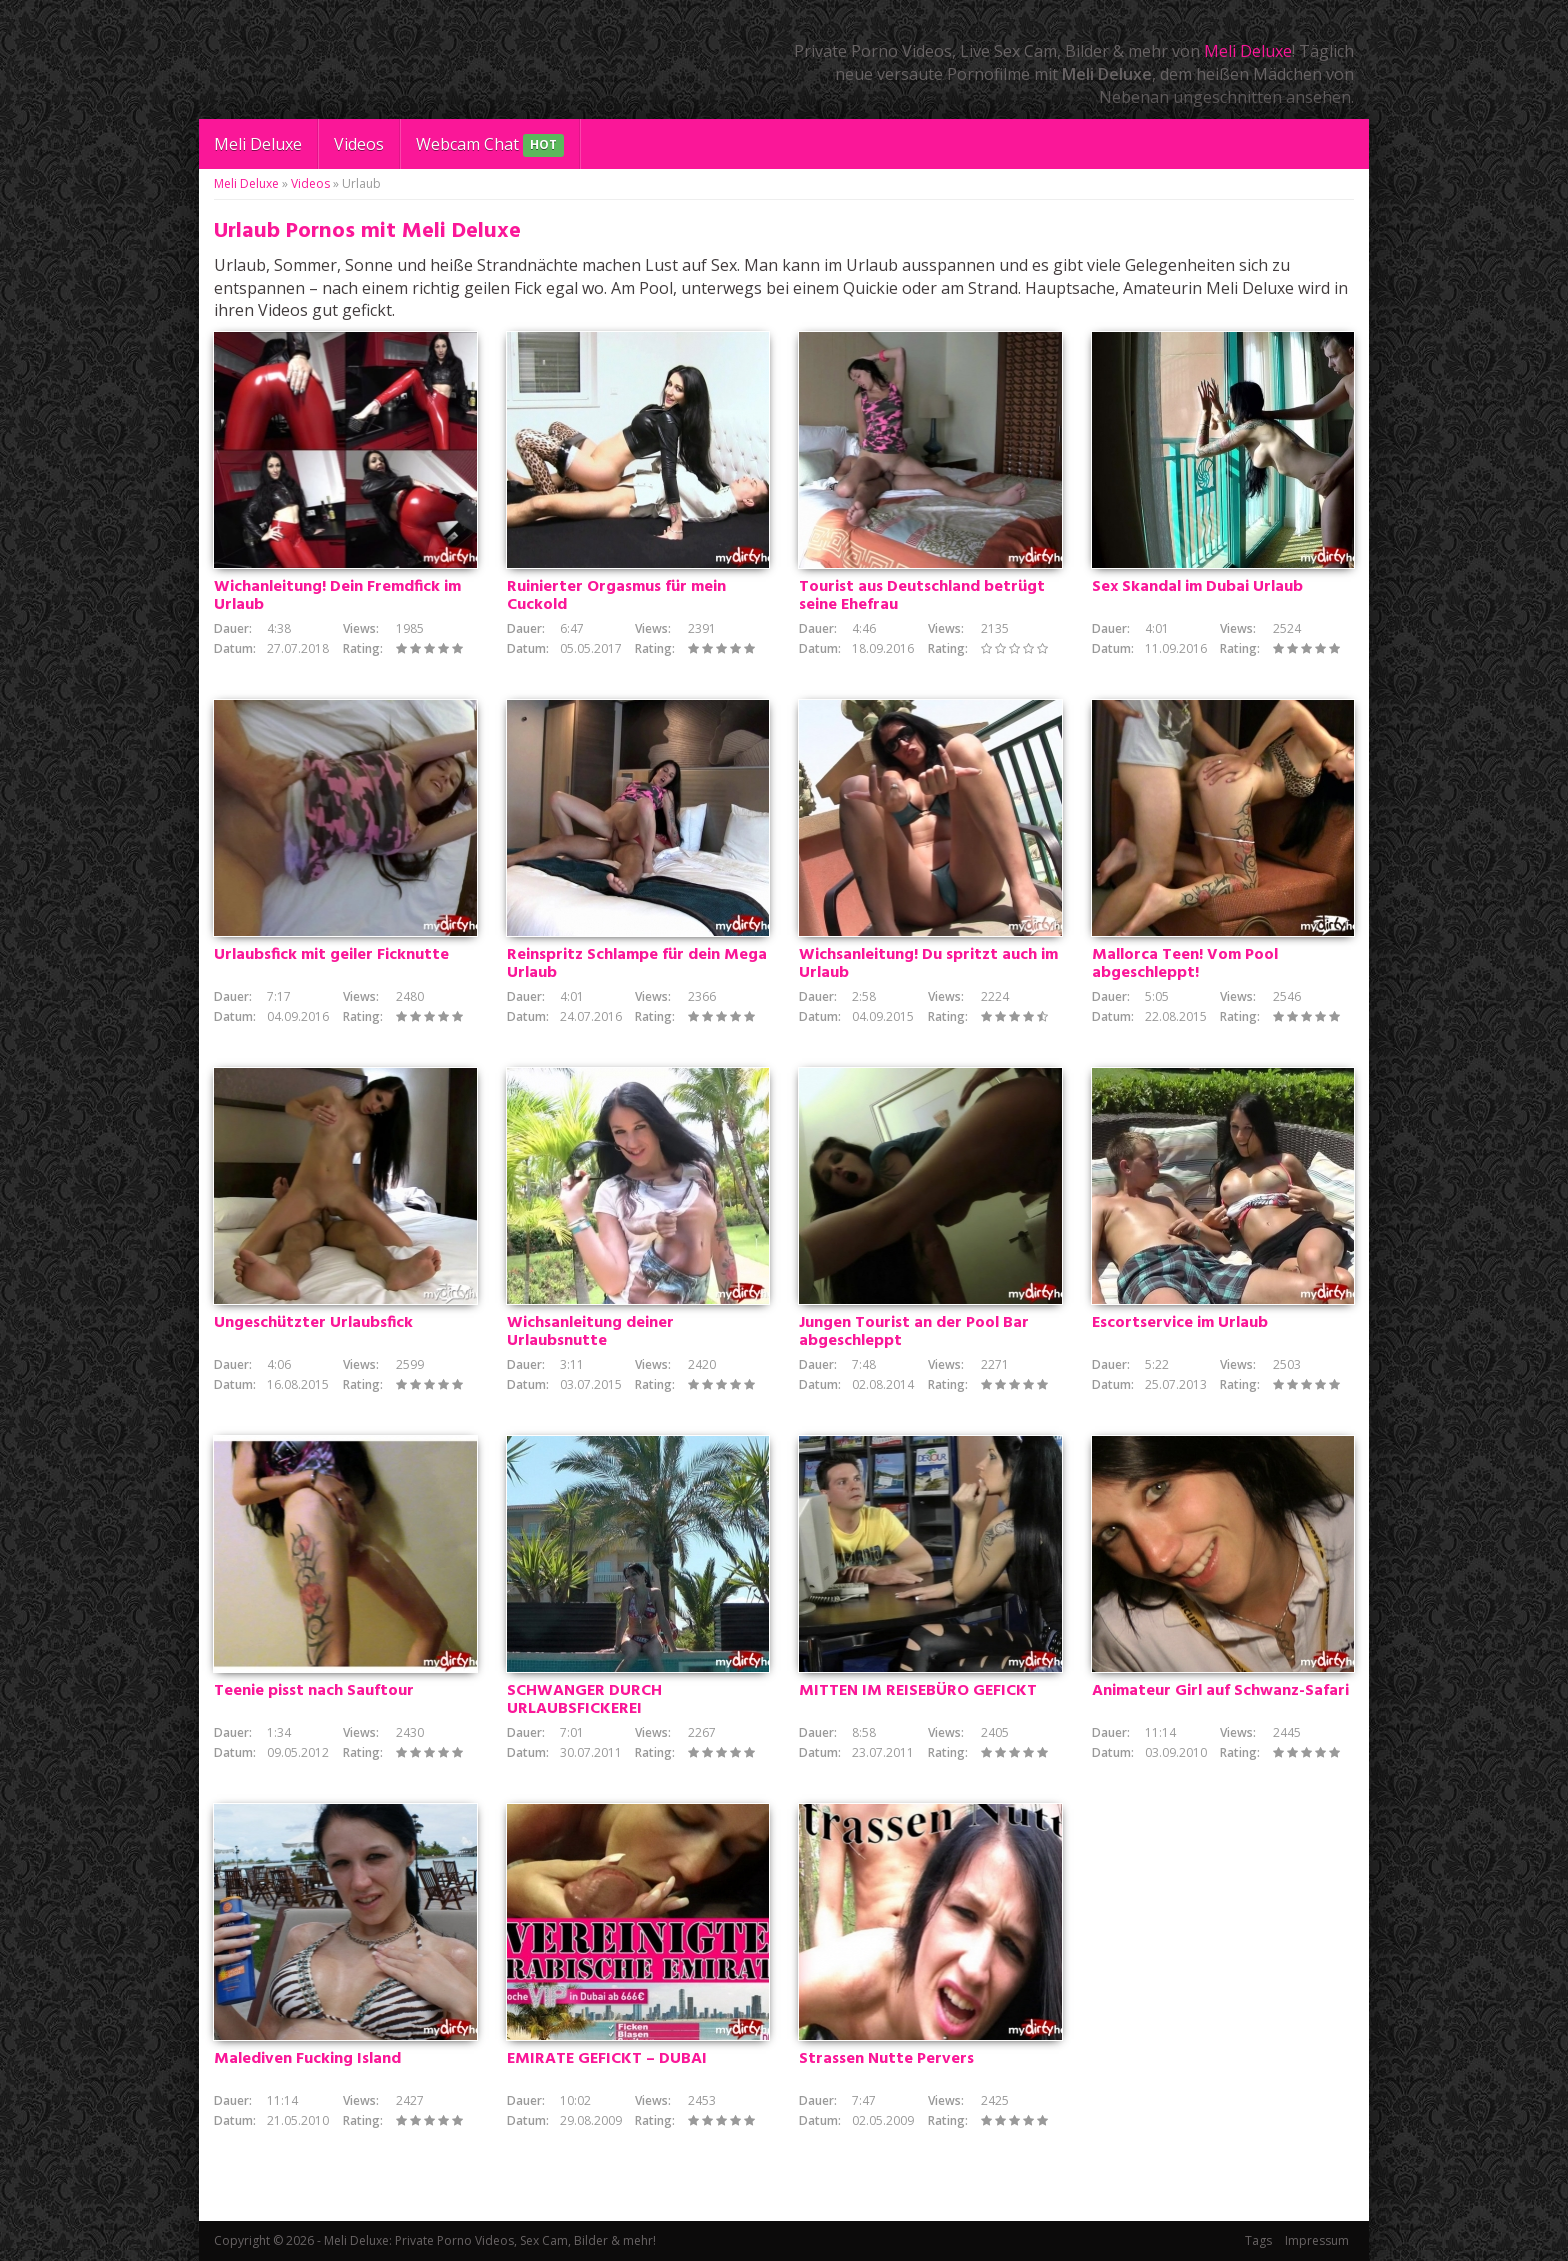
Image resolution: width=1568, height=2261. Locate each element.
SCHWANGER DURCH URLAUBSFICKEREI (584, 1700)
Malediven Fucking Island (307, 2059)
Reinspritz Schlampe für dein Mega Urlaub (637, 964)
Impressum (1317, 2240)
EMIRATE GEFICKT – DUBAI (607, 2059)
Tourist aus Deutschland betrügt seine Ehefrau (922, 596)
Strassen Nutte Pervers (886, 2059)
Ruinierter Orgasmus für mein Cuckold (616, 596)
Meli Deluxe (1248, 51)
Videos (359, 144)
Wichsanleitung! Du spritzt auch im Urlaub (928, 964)
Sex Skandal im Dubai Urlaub (1197, 587)
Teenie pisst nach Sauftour (314, 1691)
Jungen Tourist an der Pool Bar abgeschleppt (914, 1332)
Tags (1258, 2240)
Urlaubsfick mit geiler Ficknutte (331, 955)
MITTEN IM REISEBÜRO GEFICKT (918, 1691)
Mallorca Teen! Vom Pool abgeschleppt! (1185, 964)
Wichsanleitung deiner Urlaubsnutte (590, 1332)
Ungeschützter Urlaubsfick (313, 1323)
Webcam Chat (490, 145)
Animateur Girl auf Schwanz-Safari (1220, 1691)
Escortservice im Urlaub (1180, 1323)
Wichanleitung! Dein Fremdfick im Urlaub (337, 596)
